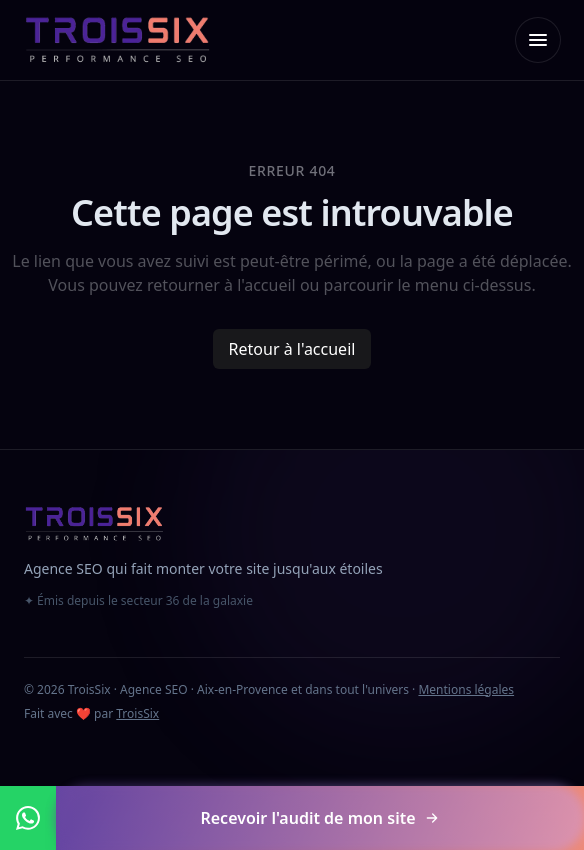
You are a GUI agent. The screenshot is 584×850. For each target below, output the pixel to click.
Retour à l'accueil (292, 349)
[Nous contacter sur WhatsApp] (28, 818)
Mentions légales (466, 689)
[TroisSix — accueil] (118, 40)
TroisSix (137, 713)
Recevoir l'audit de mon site (319, 818)
